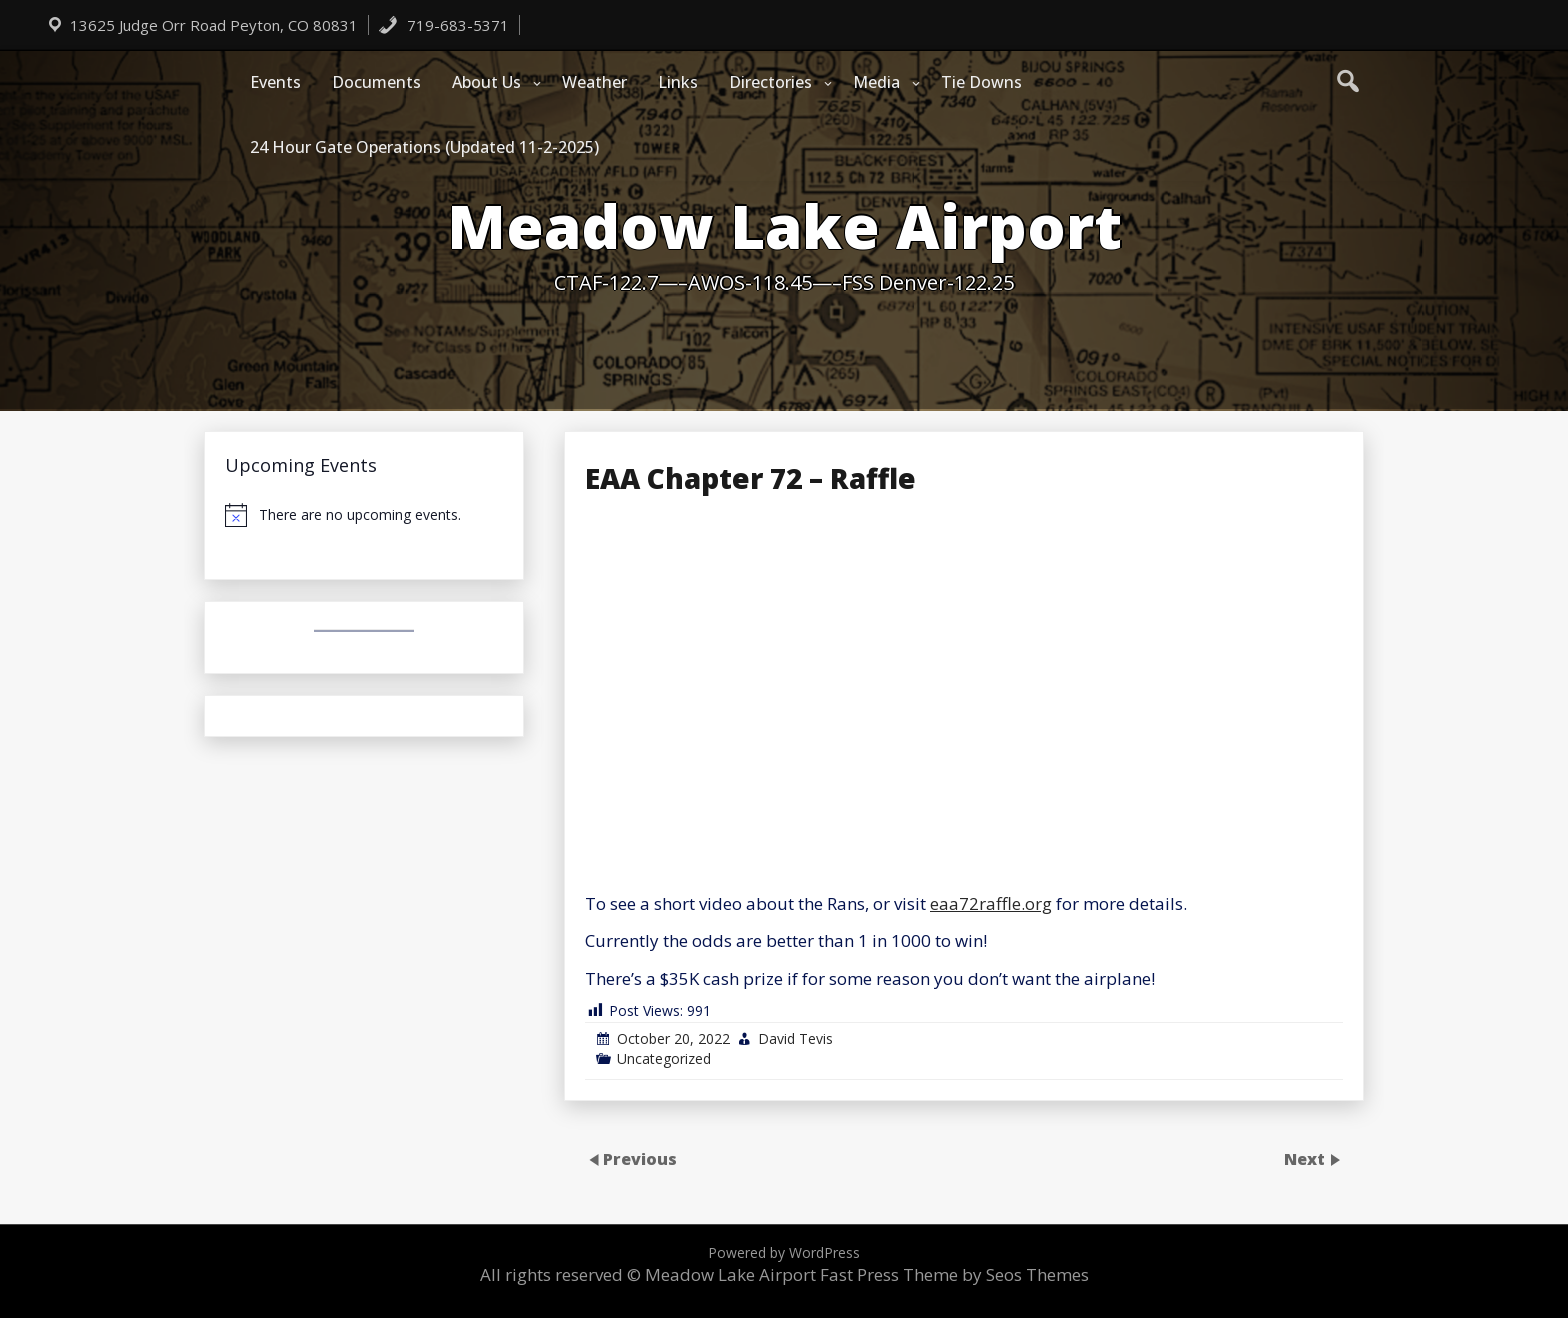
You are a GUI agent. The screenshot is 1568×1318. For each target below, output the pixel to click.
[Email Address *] (999, 984)
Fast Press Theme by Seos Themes (954, 1274)
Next (1306, 1158)
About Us (486, 82)
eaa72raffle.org (991, 903)
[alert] (364, 515)
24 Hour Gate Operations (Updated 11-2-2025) (424, 147)
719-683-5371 (443, 25)
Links (678, 82)
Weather (594, 82)
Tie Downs (981, 82)
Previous (640, 1158)
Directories (770, 82)
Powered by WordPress (784, 1252)
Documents (376, 82)
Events (275, 82)
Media (876, 82)
